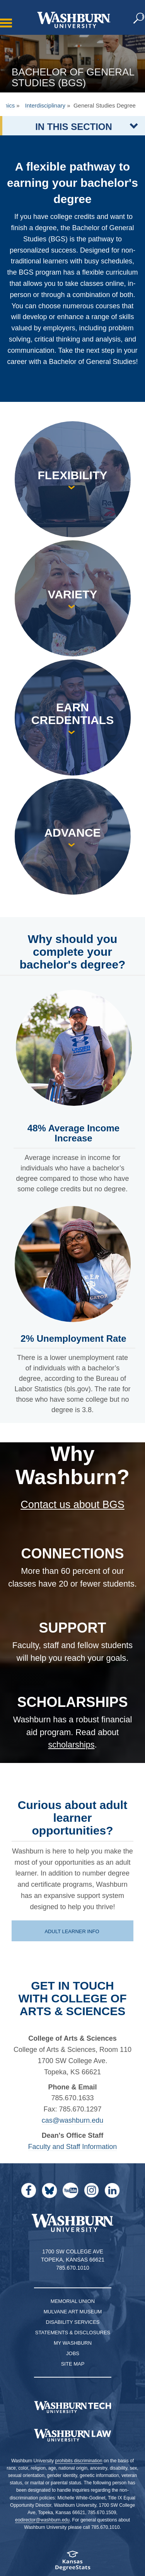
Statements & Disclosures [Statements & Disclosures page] (73, 2332)
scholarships (71, 1744)
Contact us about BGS (72, 1504)
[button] (139, 18)
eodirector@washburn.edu (42, 2520)
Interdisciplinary (45, 105)
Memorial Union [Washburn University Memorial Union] (73, 2301)
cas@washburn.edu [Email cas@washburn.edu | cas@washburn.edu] (72, 2120)
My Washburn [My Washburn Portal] (73, 2343)
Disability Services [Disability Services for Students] (73, 2322)
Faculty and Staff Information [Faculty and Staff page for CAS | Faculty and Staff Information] (72, 2147)
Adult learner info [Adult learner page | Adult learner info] (71, 1931)
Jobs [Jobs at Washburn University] (72, 2353)
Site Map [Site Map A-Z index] (73, 2364)
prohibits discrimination (78, 2460)
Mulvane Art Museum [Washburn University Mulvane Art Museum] (73, 2312)
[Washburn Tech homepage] (72, 2407)
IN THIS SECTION (73, 126)
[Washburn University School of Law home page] (72, 2435)
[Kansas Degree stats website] (72, 2563)
